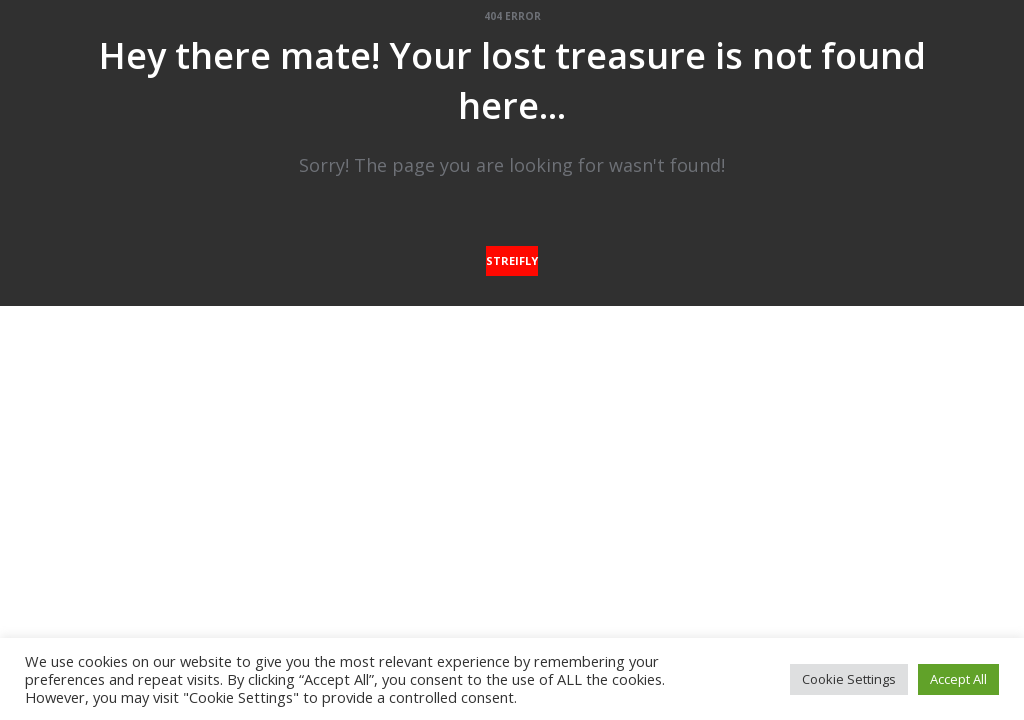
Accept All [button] (958, 679)
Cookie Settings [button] (849, 679)
